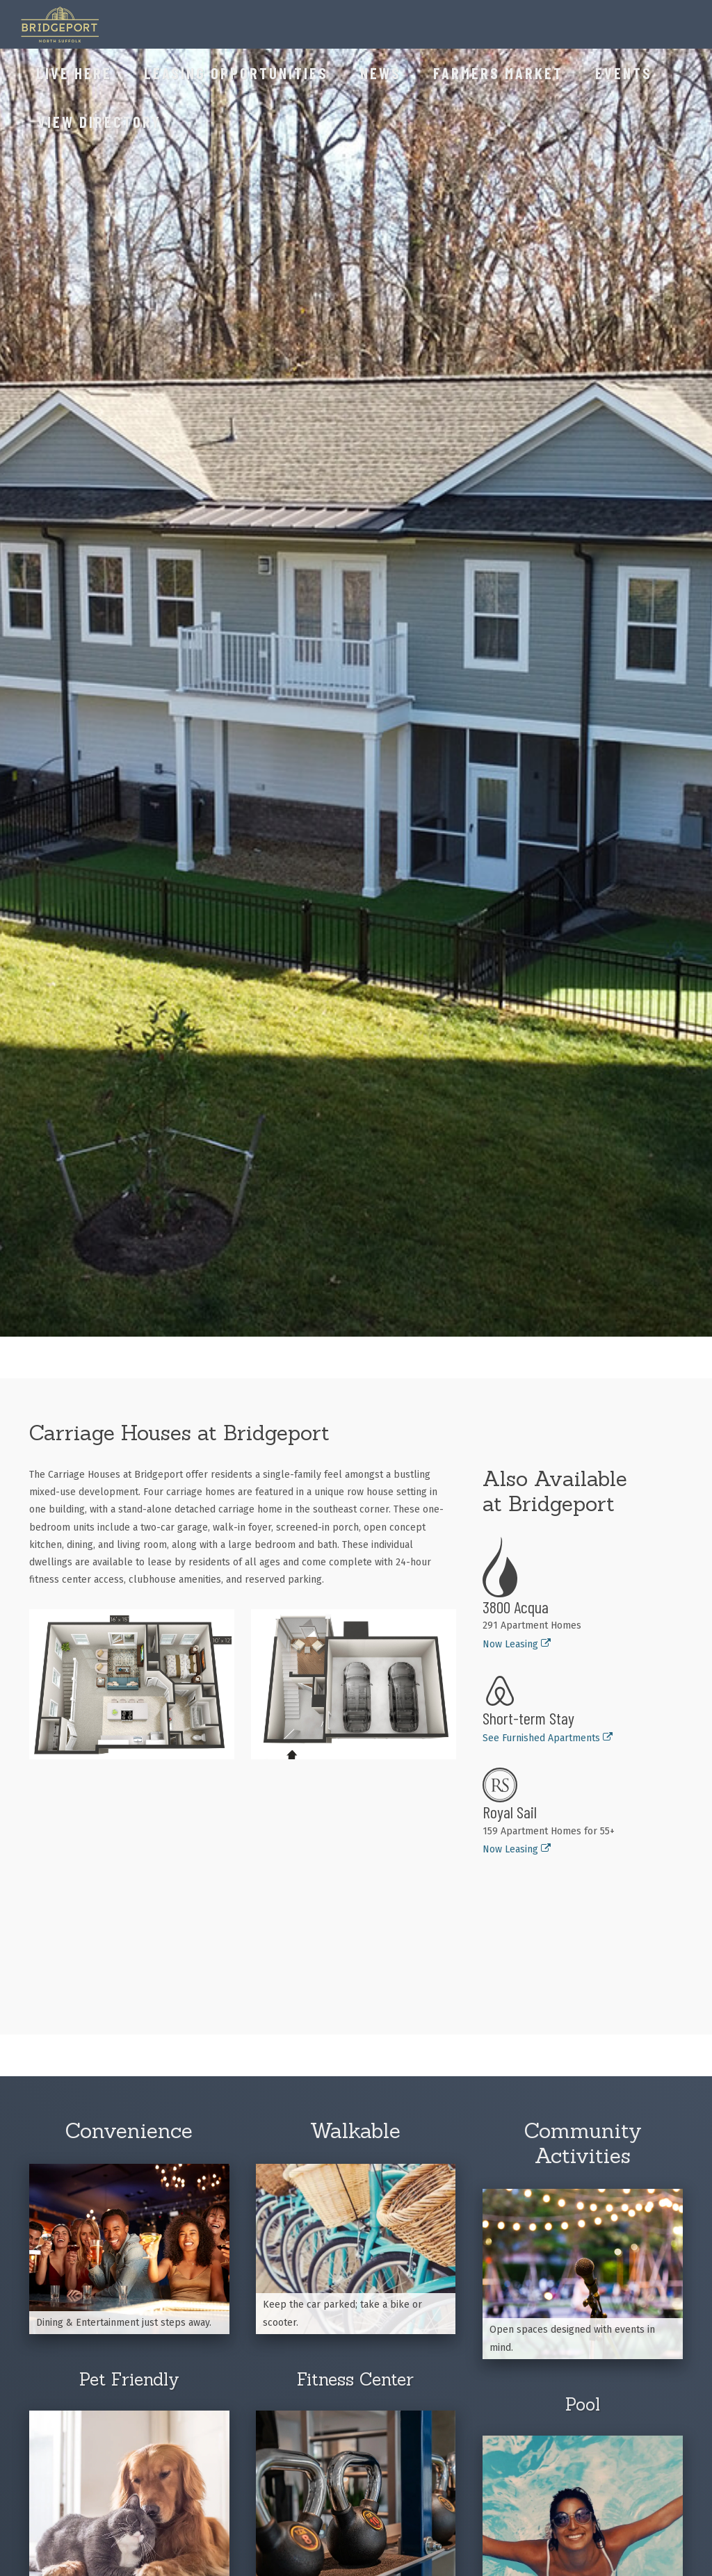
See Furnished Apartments (548, 1738)
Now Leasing (517, 1644)
